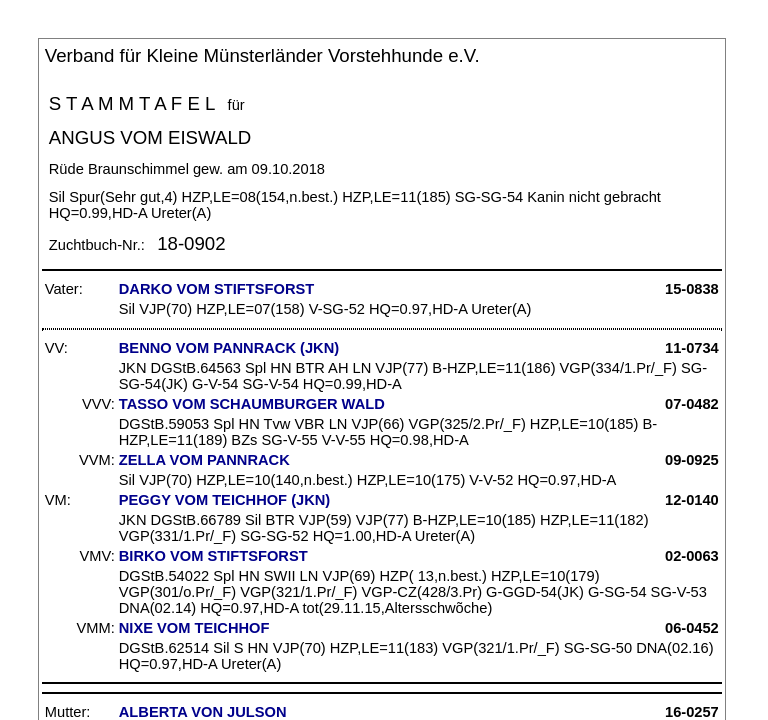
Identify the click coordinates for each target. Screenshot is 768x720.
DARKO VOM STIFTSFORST (216, 289)
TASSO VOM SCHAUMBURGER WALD (252, 404)
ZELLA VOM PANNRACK (204, 460)
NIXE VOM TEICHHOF (194, 628)
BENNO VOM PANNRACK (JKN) (229, 348)
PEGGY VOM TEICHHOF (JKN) (224, 500)
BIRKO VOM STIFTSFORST (213, 556)
